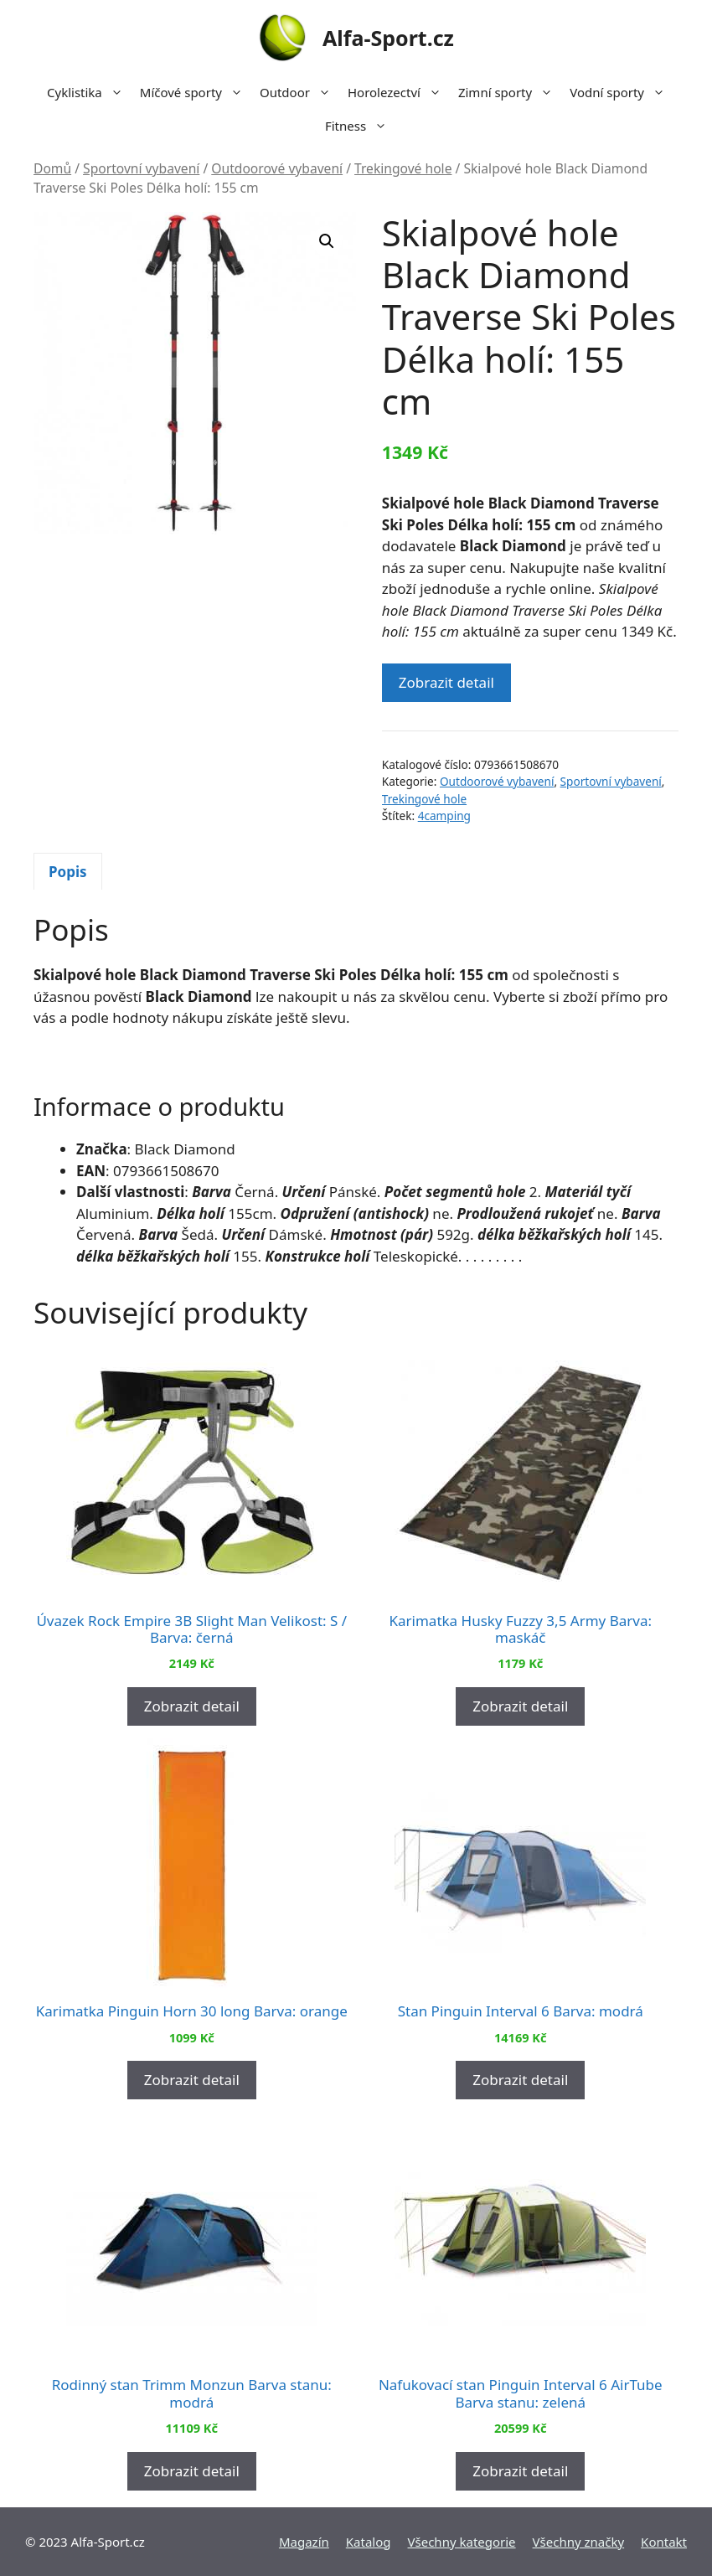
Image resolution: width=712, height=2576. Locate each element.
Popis (68, 871)
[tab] (68, 871)
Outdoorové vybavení (277, 168)
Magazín (304, 2541)
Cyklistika (89, 92)
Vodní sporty (621, 92)
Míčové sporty (195, 92)
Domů (52, 168)
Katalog (368, 2541)
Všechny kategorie (462, 2541)
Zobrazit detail (446, 682)
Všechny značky (579, 2541)
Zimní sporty (509, 92)
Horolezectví (399, 92)
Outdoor (299, 92)
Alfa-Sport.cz (388, 37)
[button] (327, 241)
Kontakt (664, 2541)
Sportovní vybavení (141, 168)
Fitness (360, 125)
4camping (444, 815)
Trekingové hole (402, 168)
